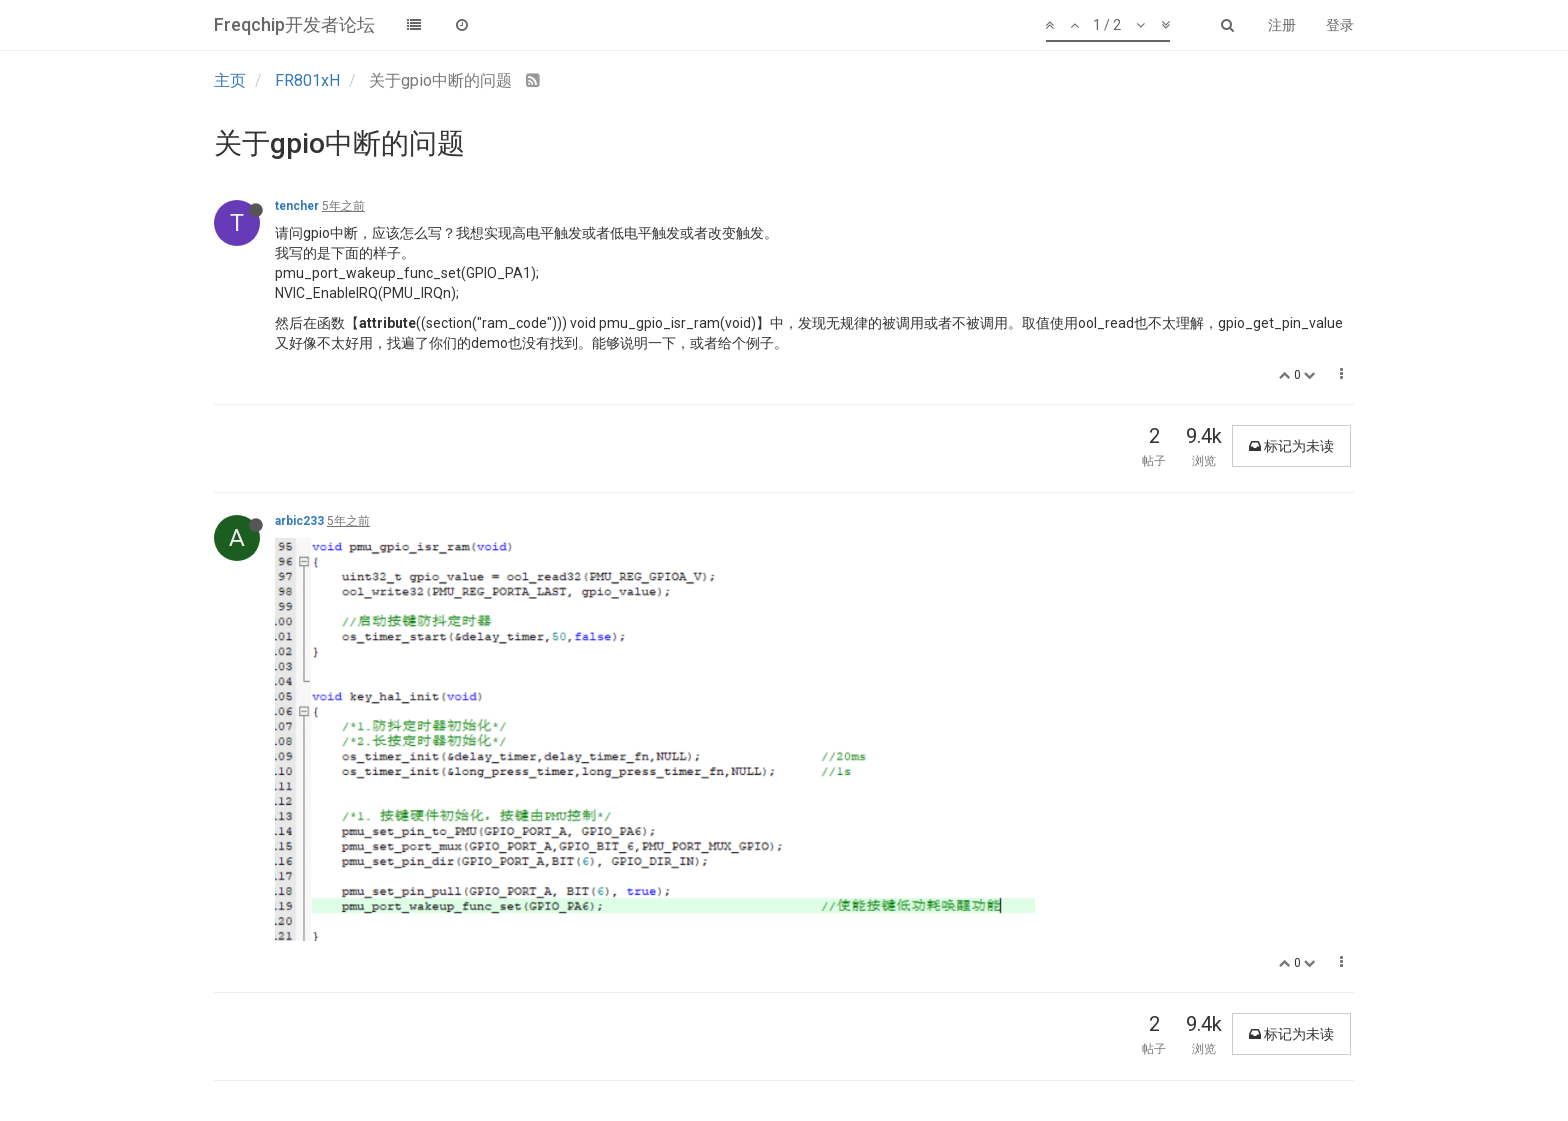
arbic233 (299, 521)
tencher (297, 206)
